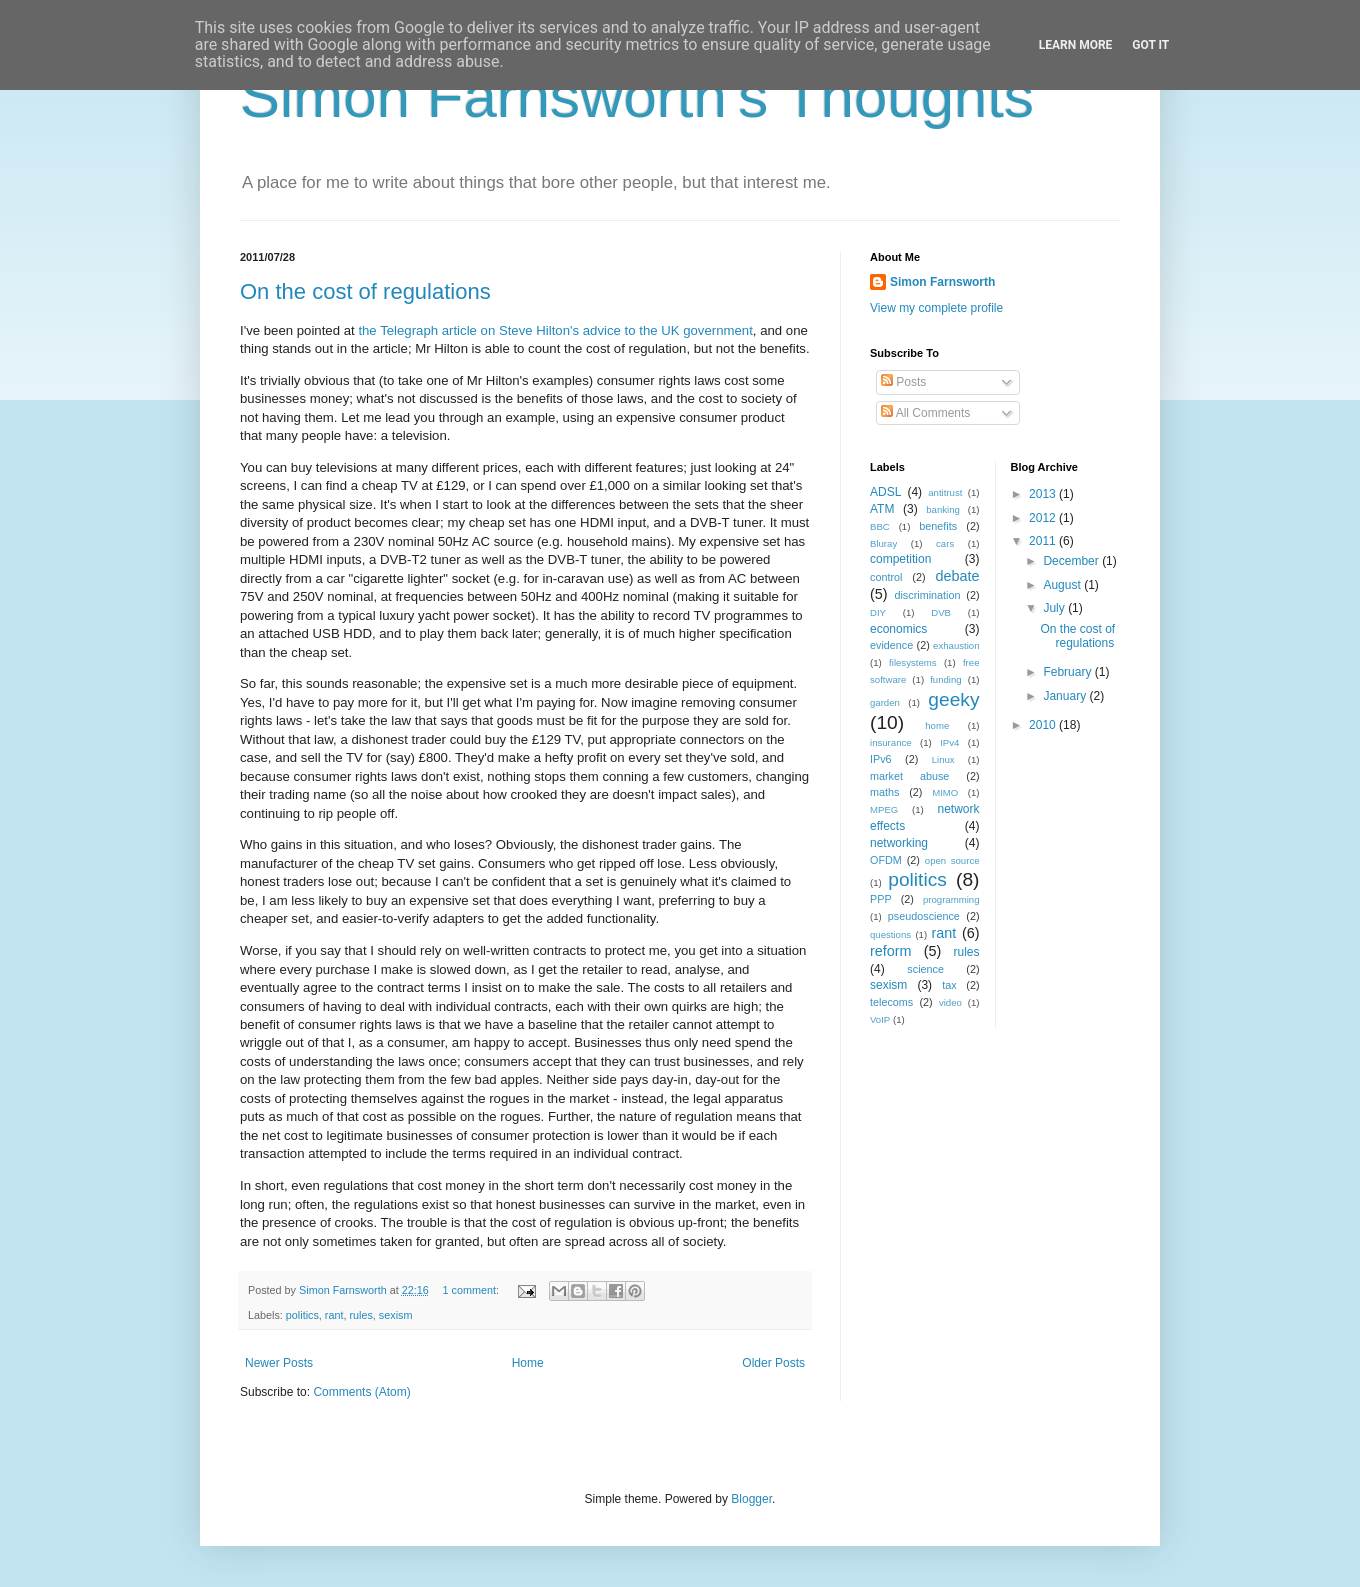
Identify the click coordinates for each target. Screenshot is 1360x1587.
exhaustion (956, 645)
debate (958, 576)
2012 (1044, 518)
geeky (953, 699)
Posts (903, 382)
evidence (891, 645)
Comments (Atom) (361, 1392)
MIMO (945, 792)
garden (885, 702)
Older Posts (773, 1363)
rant (334, 1315)
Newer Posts (279, 1363)
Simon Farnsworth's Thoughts (637, 96)
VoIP (880, 1019)
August (1063, 585)
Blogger (751, 1499)
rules (360, 1315)
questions (890, 934)
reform (891, 951)
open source (952, 860)
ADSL (885, 492)
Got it (1150, 45)
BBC (880, 526)
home (937, 725)
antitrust (945, 492)
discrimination (927, 595)
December (1072, 561)
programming (951, 899)
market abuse (909, 776)
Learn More (1076, 45)
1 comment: (471, 1290)
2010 (1044, 725)
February (1068, 672)
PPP (881, 899)
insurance (891, 742)
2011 (1044, 541)
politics (302, 1315)
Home (528, 1363)
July (1055, 608)
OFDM (886, 860)
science (925, 969)
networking (899, 843)
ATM (882, 509)
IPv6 (881, 759)
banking (943, 509)
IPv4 (949, 742)
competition (900, 559)
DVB (941, 612)
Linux (943, 759)
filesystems (912, 662)
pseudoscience (924, 916)
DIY (878, 612)
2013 (1044, 494)
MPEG (884, 809)
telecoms (891, 1002)
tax (949, 985)
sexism (396, 1315)
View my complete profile (936, 308)
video (950, 1002)
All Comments (925, 413)
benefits (938, 526)
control (886, 577)
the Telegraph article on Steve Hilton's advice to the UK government (555, 330)
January (1066, 696)
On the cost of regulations (365, 291)
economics (898, 629)
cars (945, 543)
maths (884, 792)
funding (945, 679)
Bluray (883, 543)
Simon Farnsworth (942, 282)
